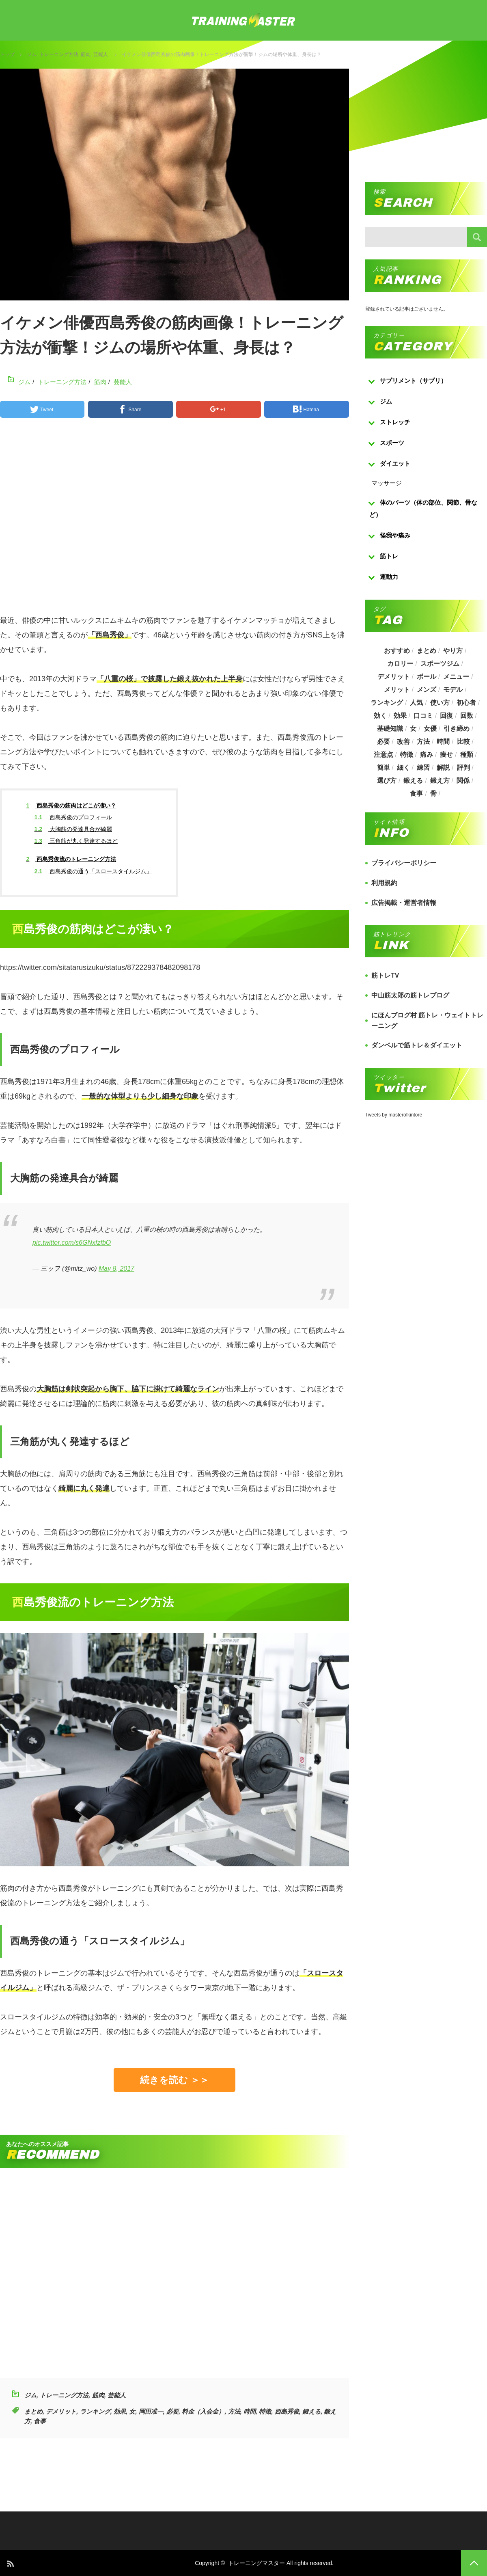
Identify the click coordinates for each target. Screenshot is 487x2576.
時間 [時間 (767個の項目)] (443, 741)
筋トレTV (385, 975)
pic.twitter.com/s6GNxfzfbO (71, 1242)
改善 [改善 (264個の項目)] (402, 741)
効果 (120, 2411)
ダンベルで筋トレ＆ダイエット (416, 1045)
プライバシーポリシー (403, 862)
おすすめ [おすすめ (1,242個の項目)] (396, 650)
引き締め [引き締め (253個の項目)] (457, 728)
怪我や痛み (395, 535)
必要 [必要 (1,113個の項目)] (382, 741)
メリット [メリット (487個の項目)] (396, 689)
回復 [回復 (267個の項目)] (446, 715)
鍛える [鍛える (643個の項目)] (413, 780)
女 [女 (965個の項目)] (413, 728)
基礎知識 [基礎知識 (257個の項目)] (390, 728)
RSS (10, 2563)
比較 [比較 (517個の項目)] (463, 741)
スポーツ (392, 442)
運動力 (389, 576)
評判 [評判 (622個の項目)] (463, 767)
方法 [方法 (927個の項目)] (423, 741)
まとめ (33, 2411)
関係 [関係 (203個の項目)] (463, 780)
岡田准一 (151, 2411)
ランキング (95, 2411)
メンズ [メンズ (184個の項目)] (426, 689)
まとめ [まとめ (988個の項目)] (426, 650)
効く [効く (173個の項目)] (379, 715)
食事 (40, 2421)
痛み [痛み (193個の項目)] (426, 754)
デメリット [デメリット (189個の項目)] (393, 676)
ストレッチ (395, 422)
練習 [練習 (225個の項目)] (423, 767)
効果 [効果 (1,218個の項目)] (399, 715)
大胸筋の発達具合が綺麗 (73, 829)
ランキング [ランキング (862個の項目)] (386, 702)
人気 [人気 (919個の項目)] (416, 702)
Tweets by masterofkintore (393, 1115)
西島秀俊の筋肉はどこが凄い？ (71, 805)
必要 (172, 2411)
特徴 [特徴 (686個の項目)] (406, 754)
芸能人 (100, 54)
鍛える (311, 2411)
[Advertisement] (174, 519)
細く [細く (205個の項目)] (402, 767)
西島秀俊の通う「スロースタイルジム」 (93, 871)
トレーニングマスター (256, 2563)
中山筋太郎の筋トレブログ (410, 995)
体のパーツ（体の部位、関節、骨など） (423, 508)
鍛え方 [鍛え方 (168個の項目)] (440, 780)
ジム (32, 54)
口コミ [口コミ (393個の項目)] (423, 715)
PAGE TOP (474, 2563)
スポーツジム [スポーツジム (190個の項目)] (439, 663)
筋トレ (389, 556)
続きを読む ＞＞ (174, 2080)
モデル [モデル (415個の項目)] (453, 689)
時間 (250, 2411)
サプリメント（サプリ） (413, 380)
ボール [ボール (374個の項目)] (426, 676)
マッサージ (386, 482)
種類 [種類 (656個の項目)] (466, 754)
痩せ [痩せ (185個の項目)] (446, 754)
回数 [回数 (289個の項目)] (466, 715)
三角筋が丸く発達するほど (76, 841)
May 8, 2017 (116, 1268)
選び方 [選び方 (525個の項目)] (386, 780)
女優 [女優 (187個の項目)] (430, 728)
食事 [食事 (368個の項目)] (416, 793)
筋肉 (86, 54)
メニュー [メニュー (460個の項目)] (457, 676)
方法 (234, 2411)
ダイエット (395, 463)
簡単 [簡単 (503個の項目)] (382, 767)
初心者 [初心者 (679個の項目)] (466, 702)
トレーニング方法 (58, 54)
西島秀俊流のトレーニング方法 (71, 859)
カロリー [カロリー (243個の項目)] (400, 663)
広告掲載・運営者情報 (403, 902)
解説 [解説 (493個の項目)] (443, 767)
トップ (7, 54)
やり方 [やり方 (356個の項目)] (453, 650)
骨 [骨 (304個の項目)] (433, 793)
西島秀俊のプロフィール (73, 817)
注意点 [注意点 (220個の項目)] (382, 754)
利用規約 (384, 882)
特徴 (265, 2411)
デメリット (61, 2411)
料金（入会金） (203, 2411)
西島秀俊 (287, 2411)
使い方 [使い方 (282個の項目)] (440, 702)
